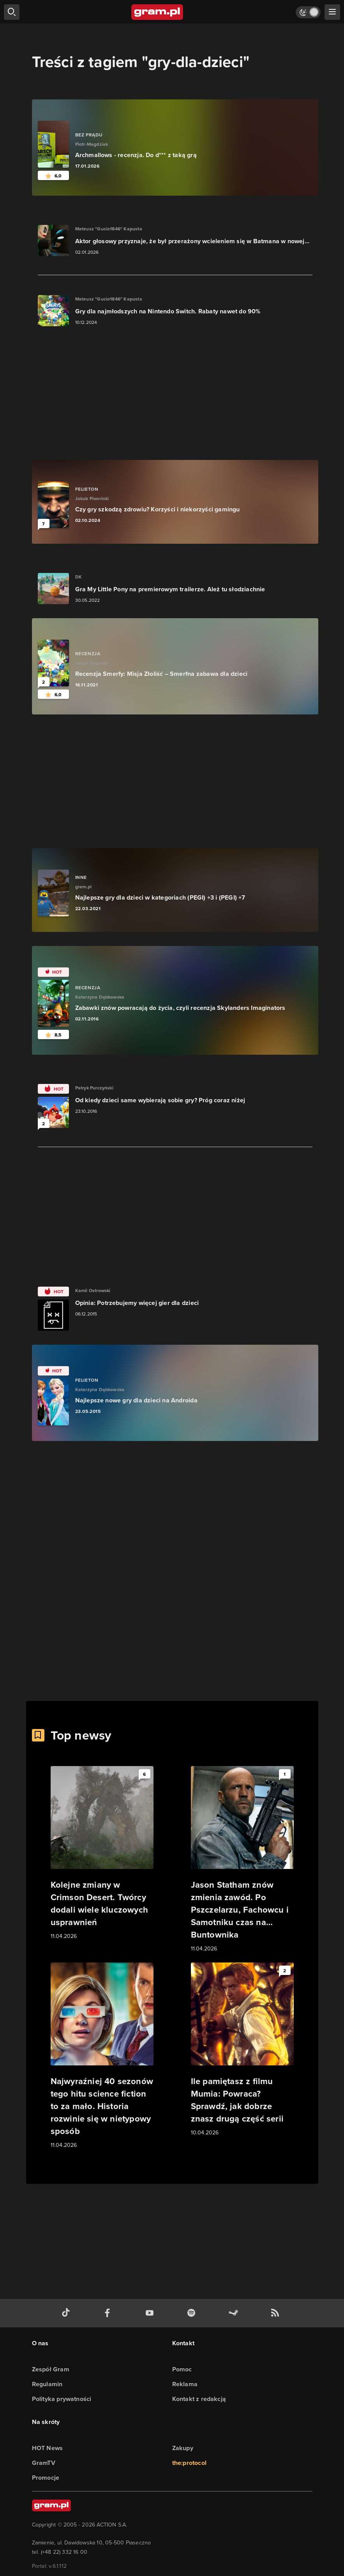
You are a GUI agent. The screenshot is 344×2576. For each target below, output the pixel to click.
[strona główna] (157, 12)
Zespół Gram (50, 2369)
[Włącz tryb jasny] (308, 12)
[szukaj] (11, 12)
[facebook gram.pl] (109, 2313)
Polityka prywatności (62, 2398)
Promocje (46, 2477)
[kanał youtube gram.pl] (151, 2313)
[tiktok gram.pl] (67, 2313)
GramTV (43, 2462)
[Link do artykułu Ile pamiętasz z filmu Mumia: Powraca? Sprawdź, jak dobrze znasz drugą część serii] (242, 2049)
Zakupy (182, 2447)
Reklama (185, 2384)
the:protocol (189, 2462)
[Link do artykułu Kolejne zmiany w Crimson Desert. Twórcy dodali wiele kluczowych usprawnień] (102, 1853)
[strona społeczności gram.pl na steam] (235, 2313)
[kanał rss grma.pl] (276, 2313)
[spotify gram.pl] (193, 2313)
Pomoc (182, 2369)
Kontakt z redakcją (199, 2398)
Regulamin (47, 2384)
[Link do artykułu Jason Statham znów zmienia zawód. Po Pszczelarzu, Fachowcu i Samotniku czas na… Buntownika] (242, 1859)
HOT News (47, 2447)
